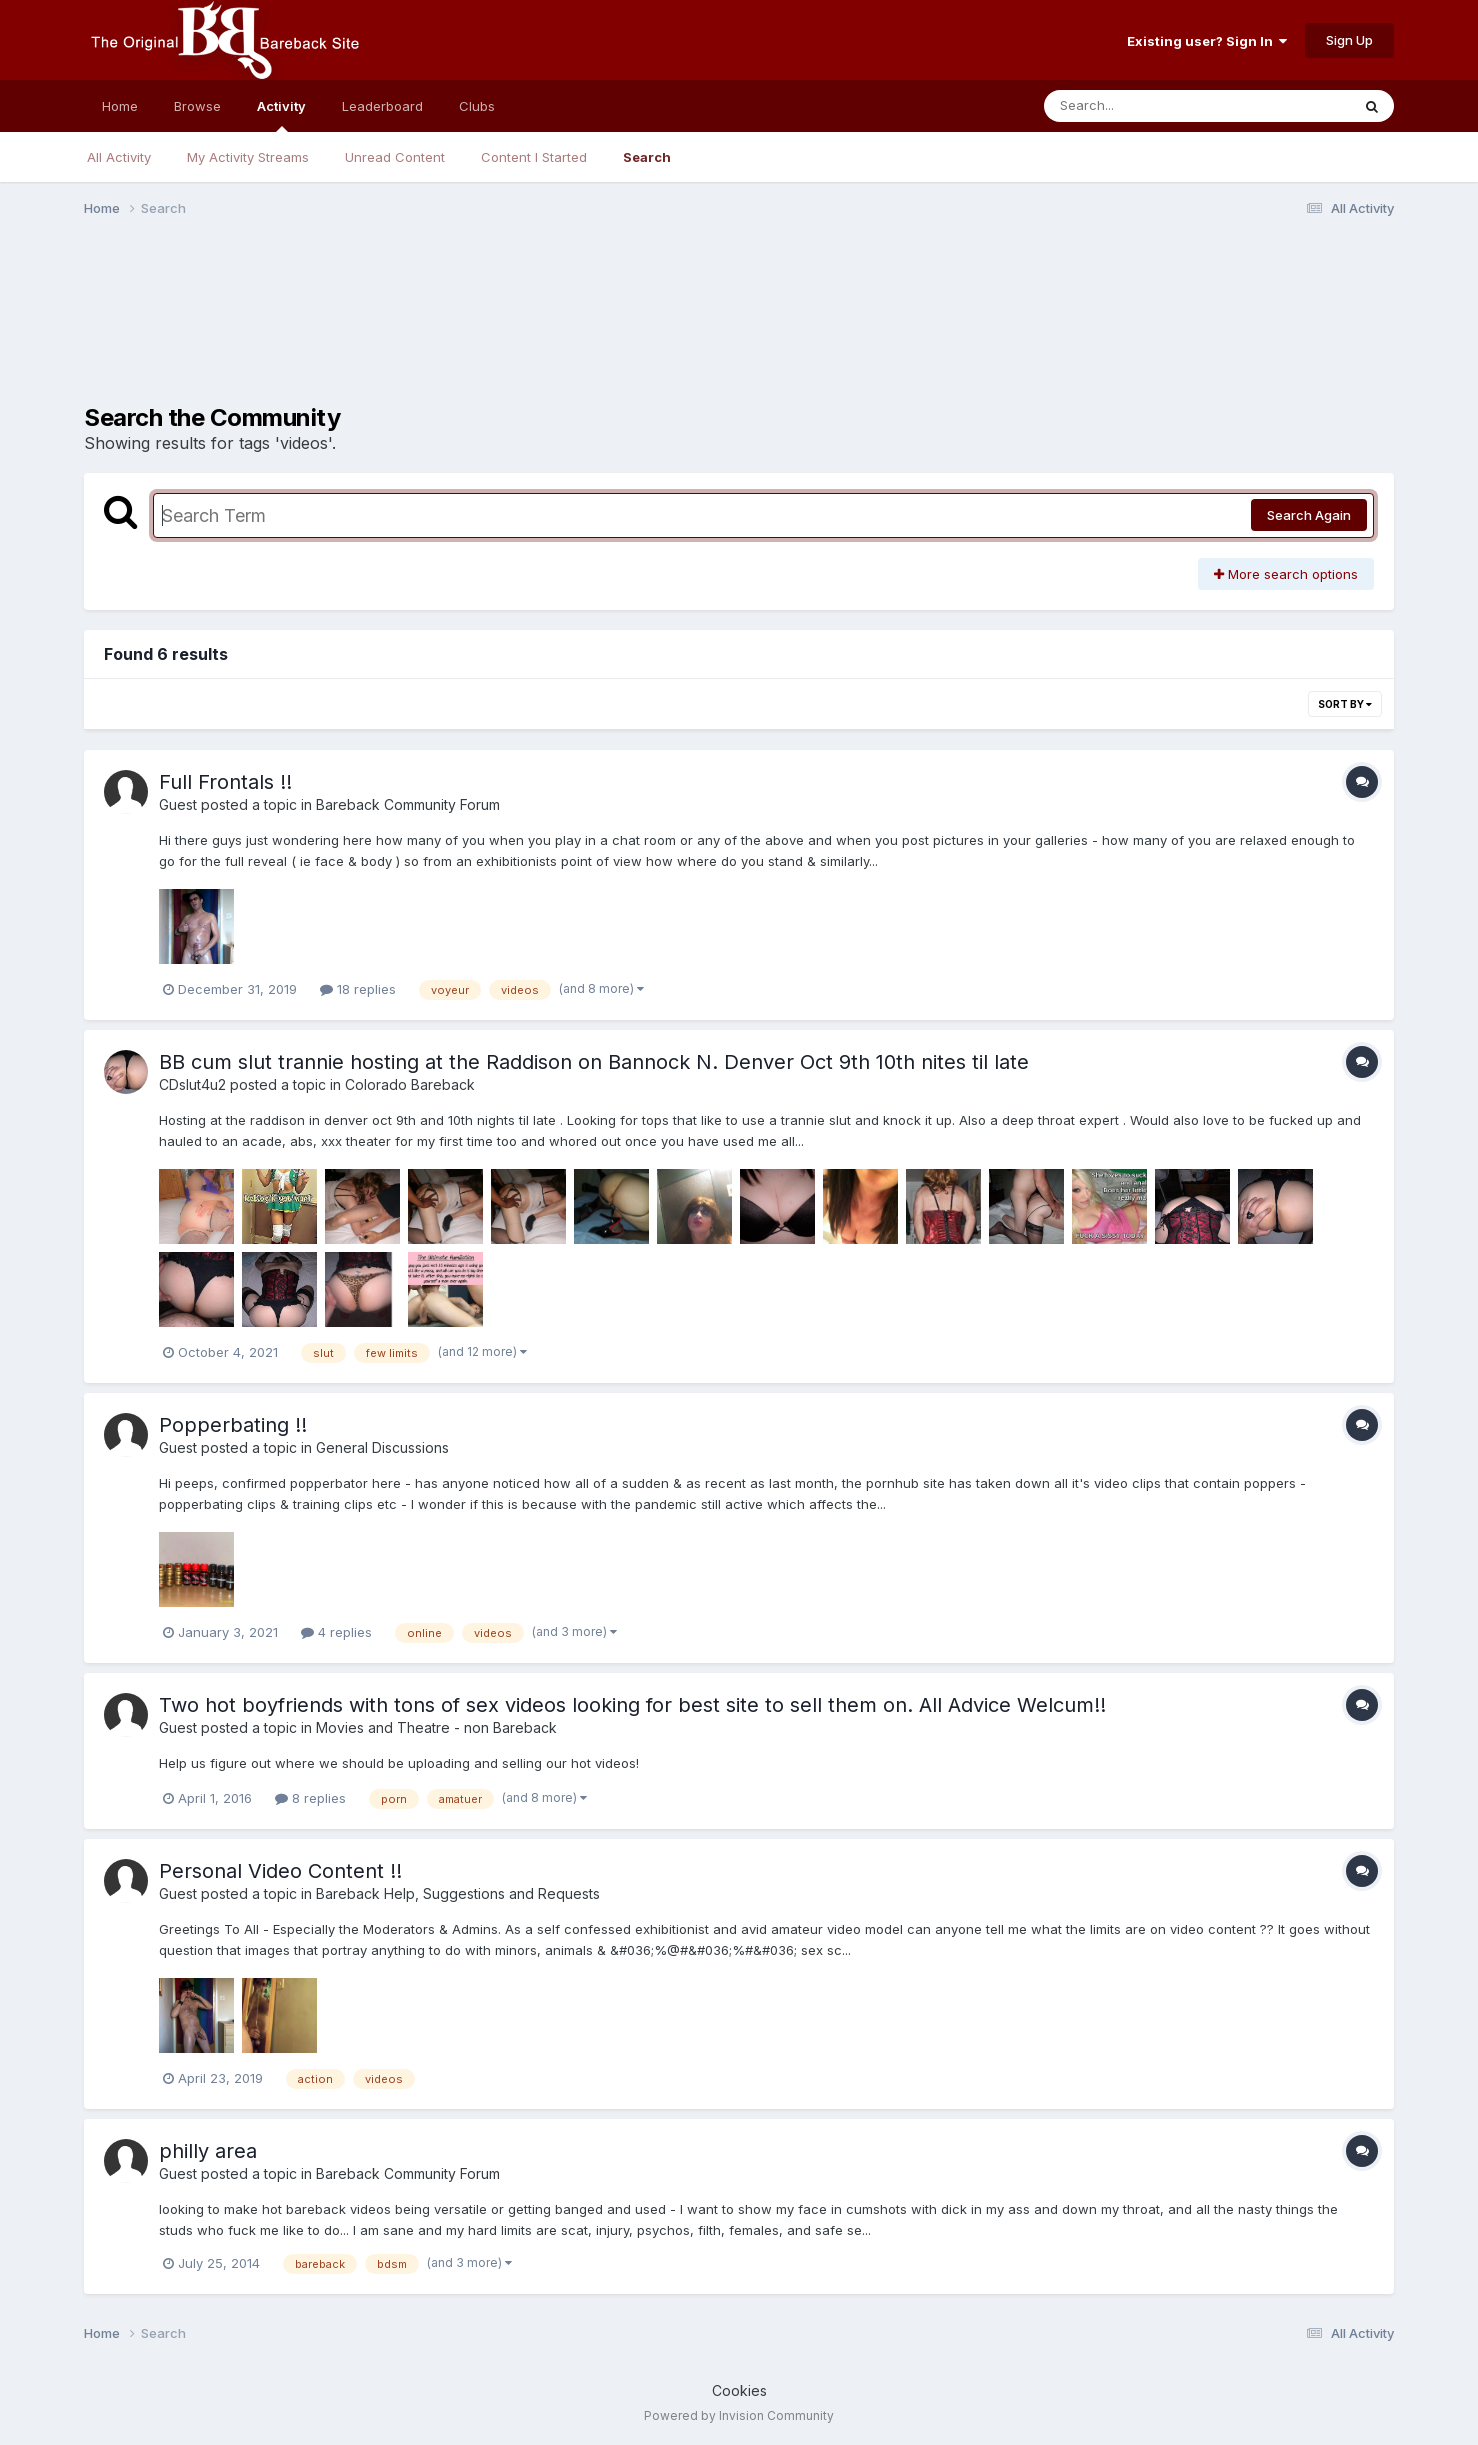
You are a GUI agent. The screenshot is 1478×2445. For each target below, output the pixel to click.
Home (120, 106)
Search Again (1309, 515)
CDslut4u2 (192, 1084)
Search (647, 157)
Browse (197, 106)
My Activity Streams (248, 157)
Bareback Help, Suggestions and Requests (458, 1893)
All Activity (119, 157)
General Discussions (382, 1447)
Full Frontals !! (225, 782)
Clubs (477, 106)
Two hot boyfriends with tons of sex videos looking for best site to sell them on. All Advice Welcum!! (632, 1705)
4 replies (336, 1632)
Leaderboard (382, 106)
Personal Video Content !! (280, 1871)
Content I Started (534, 157)
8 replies (310, 1798)
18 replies (358, 989)
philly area (208, 2151)
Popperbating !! (233, 1425)
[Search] (1142, 106)
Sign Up (1349, 40)
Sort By (1345, 704)
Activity (281, 115)
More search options (1286, 574)
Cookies (739, 2390)
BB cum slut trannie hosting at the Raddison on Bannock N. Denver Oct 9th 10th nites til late (594, 1062)
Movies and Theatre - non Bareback (436, 1727)
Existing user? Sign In (1207, 41)
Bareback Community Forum (408, 804)
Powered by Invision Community (739, 2415)
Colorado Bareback (410, 1084)
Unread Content (395, 157)
